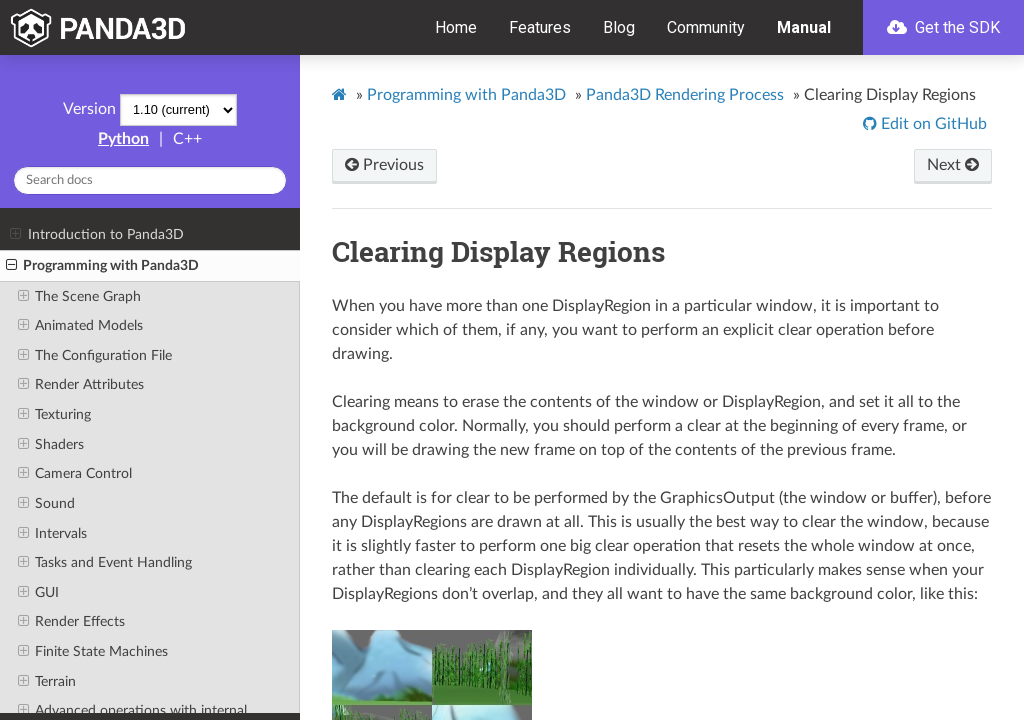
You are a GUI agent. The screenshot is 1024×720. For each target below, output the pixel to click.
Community (706, 27)
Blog (619, 27)
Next (953, 165)
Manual (804, 27)
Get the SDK (943, 27)
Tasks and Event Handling (105, 563)
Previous (384, 165)
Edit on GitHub (932, 124)
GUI (38, 593)
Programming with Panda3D (102, 266)
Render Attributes (81, 385)
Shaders (51, 445)
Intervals (52, 534)
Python (123, 139)
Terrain (47, 682)
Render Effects (71, 622)
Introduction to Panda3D (96, 235)
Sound (46, 504)
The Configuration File (95, 356)
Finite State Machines (93, 652)
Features (540, 27)
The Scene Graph (79, 297)
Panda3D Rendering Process (685, 95)
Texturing (54, 415)
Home (456, 27)
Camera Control (75, 474)
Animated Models (80, 326)
